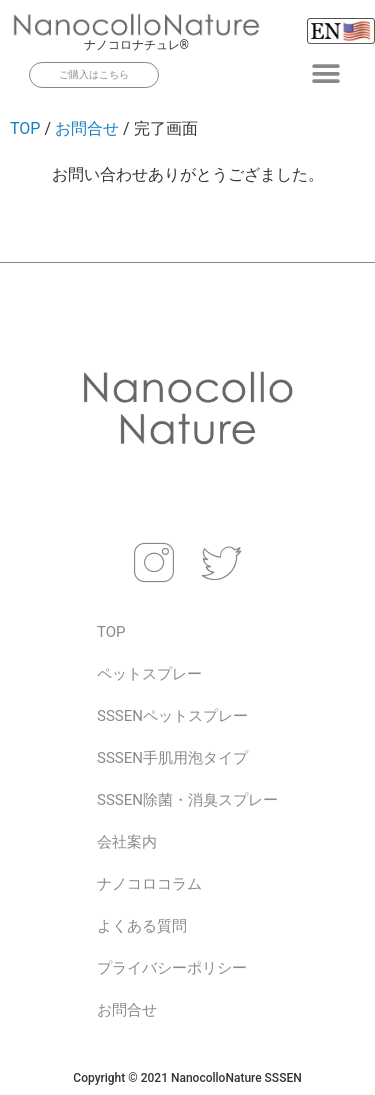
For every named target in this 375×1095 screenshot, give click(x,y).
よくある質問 (142, 926)
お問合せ (87, 128)
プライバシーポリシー (172, 968)
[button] (326, 73)
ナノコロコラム (149, 884)
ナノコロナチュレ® (136, 45)
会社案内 (127, 842)
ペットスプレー (149, 674)
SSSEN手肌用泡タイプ (172, 758)
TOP (25, 128)
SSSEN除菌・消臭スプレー (187, 800)
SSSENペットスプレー (172, 716)
